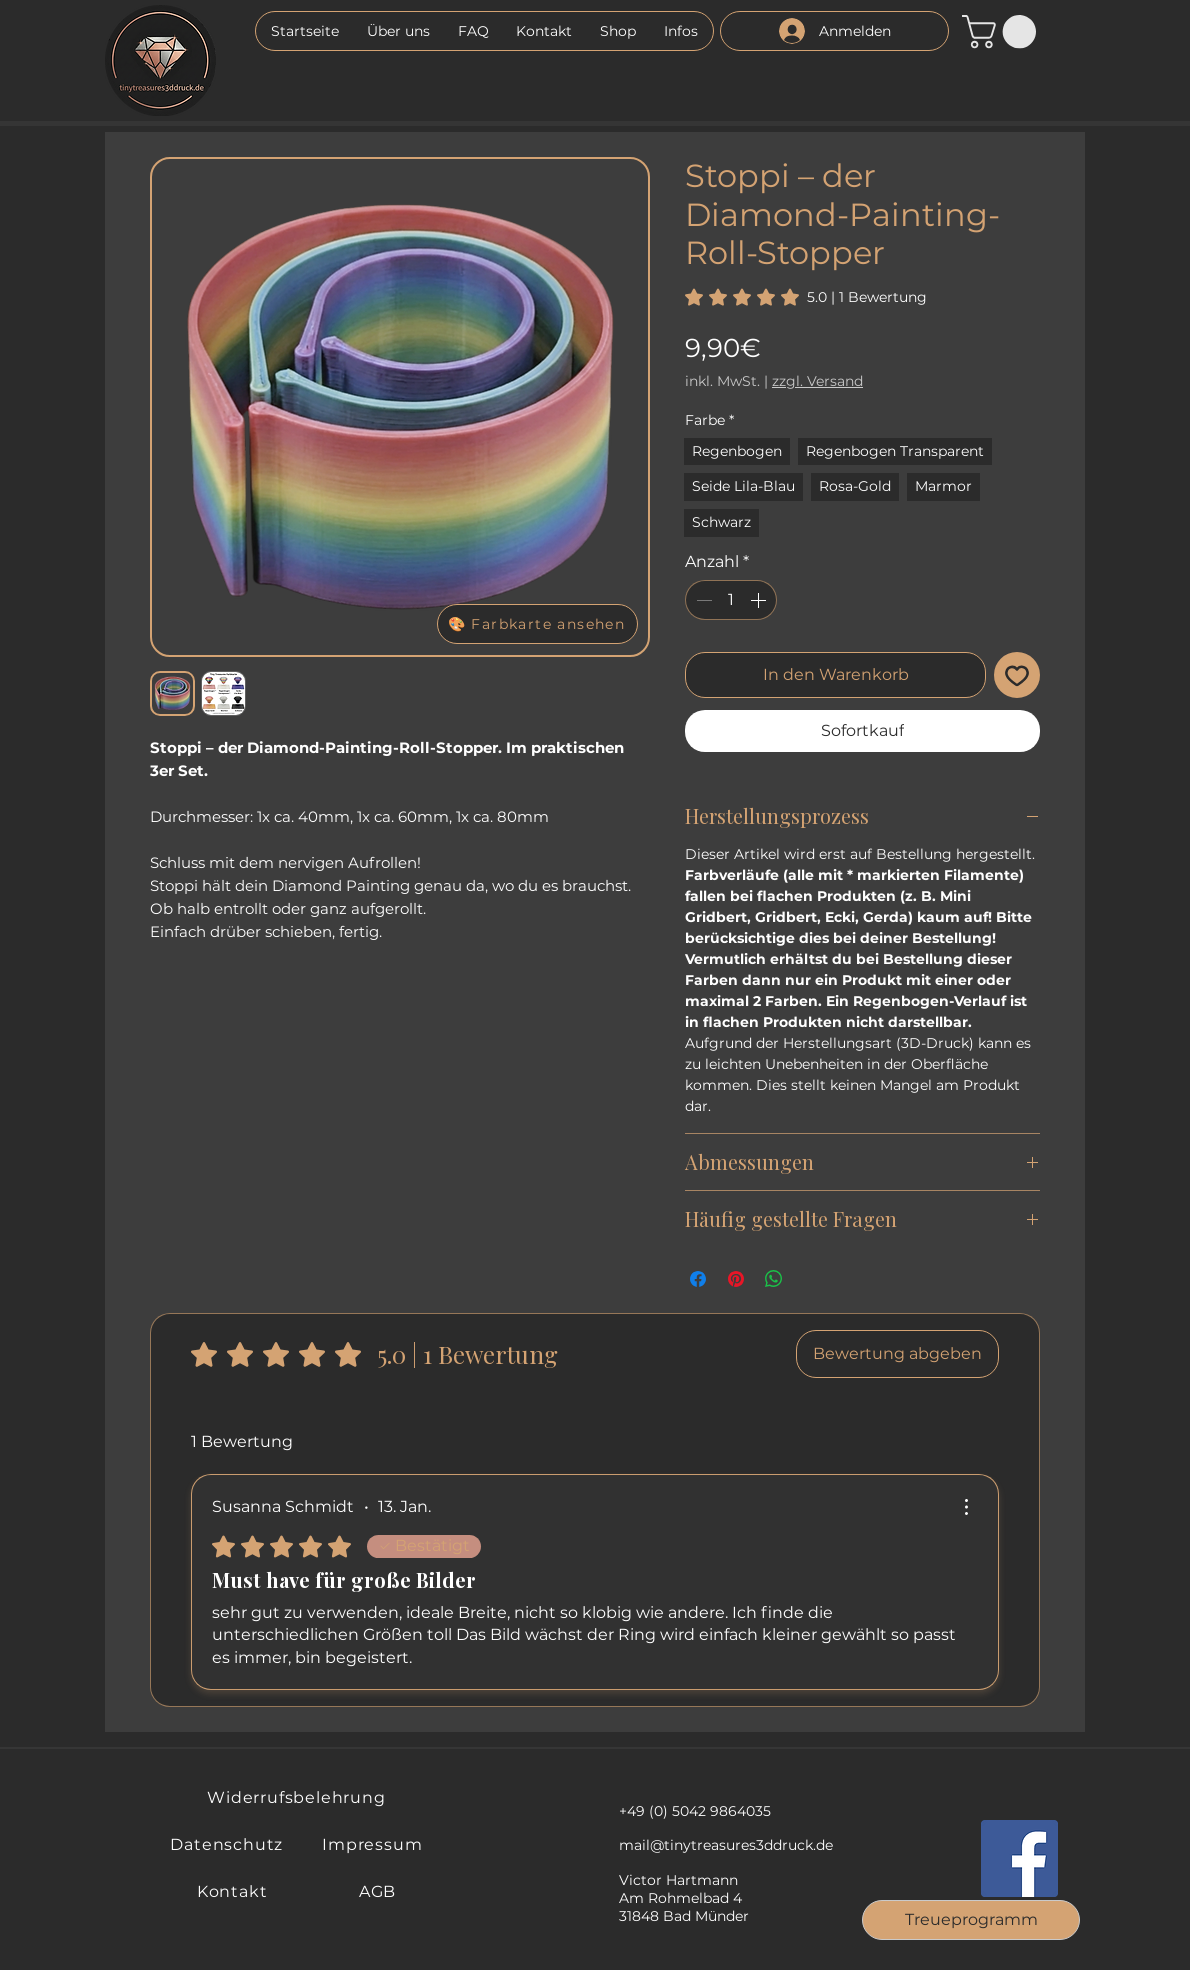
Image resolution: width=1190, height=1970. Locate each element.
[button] (681, 31)
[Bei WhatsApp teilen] (774, 1279)
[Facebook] (1019, 1858)
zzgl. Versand (817, 381)
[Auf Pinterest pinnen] (736, 1279)
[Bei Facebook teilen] (698, 1279)
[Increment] (760, 600)
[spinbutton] (731, 600)
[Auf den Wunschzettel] (1017, 675)
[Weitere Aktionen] (966, 1507)
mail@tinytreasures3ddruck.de (726, 1845)
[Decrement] (702, 600)
